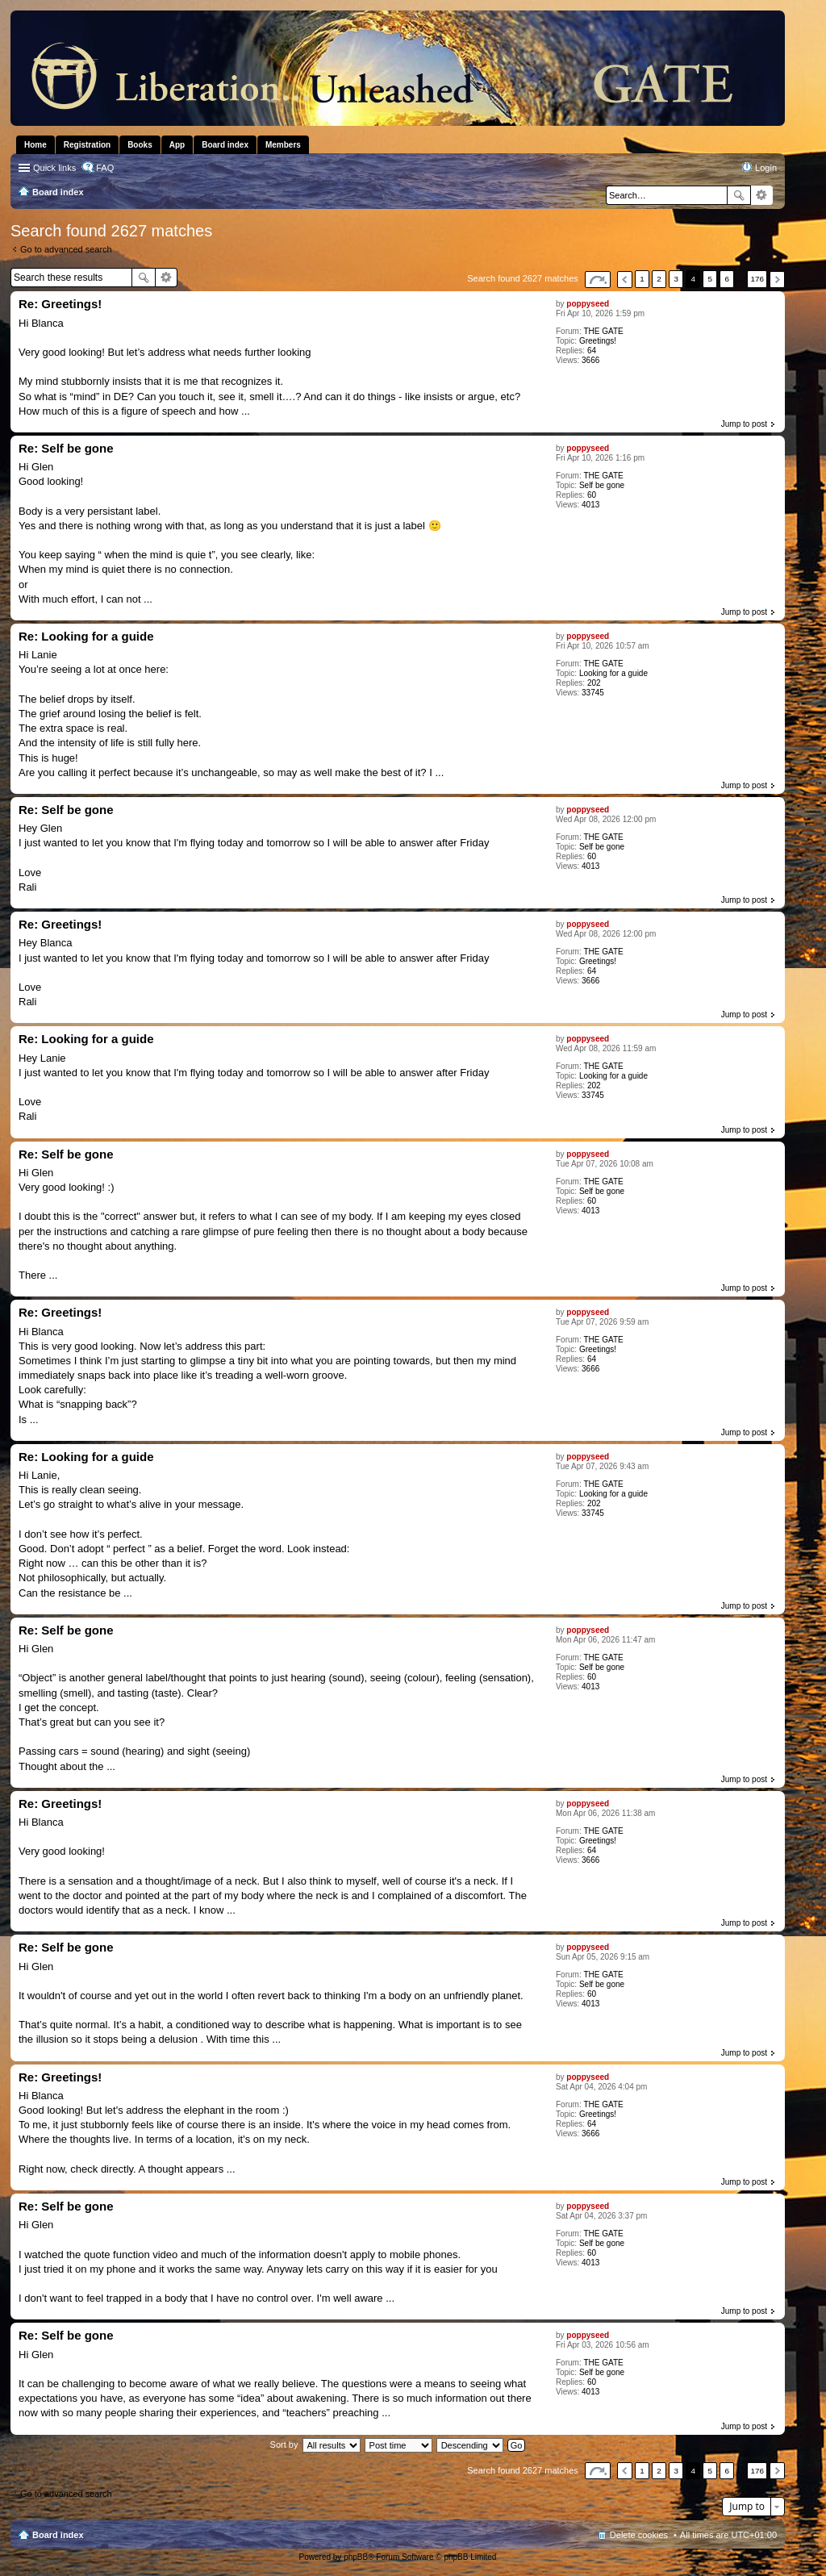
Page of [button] (598, 279)
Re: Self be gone (66, 448)
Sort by (284, 2444)
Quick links (54, 168)
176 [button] (756, 278)
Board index (58, 2535)
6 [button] (727, 278)
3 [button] (676, 278)
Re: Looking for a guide (86, 636)
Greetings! (597, 340)
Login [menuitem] (766, 168)
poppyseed (587, 303)
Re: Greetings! (60, 304)
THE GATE (603, 331)
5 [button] (710, 278)
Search (739, 195)
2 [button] (659, 278)
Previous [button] (624, 279)
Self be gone (601, 485)
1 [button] (642, 278)
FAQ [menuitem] (105, 168)
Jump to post (744, 424)
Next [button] (777, 279)
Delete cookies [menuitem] (639, 2535)
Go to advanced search (66, 249)
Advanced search (762, 195)
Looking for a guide (613, 673)
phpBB (356, 2557)
